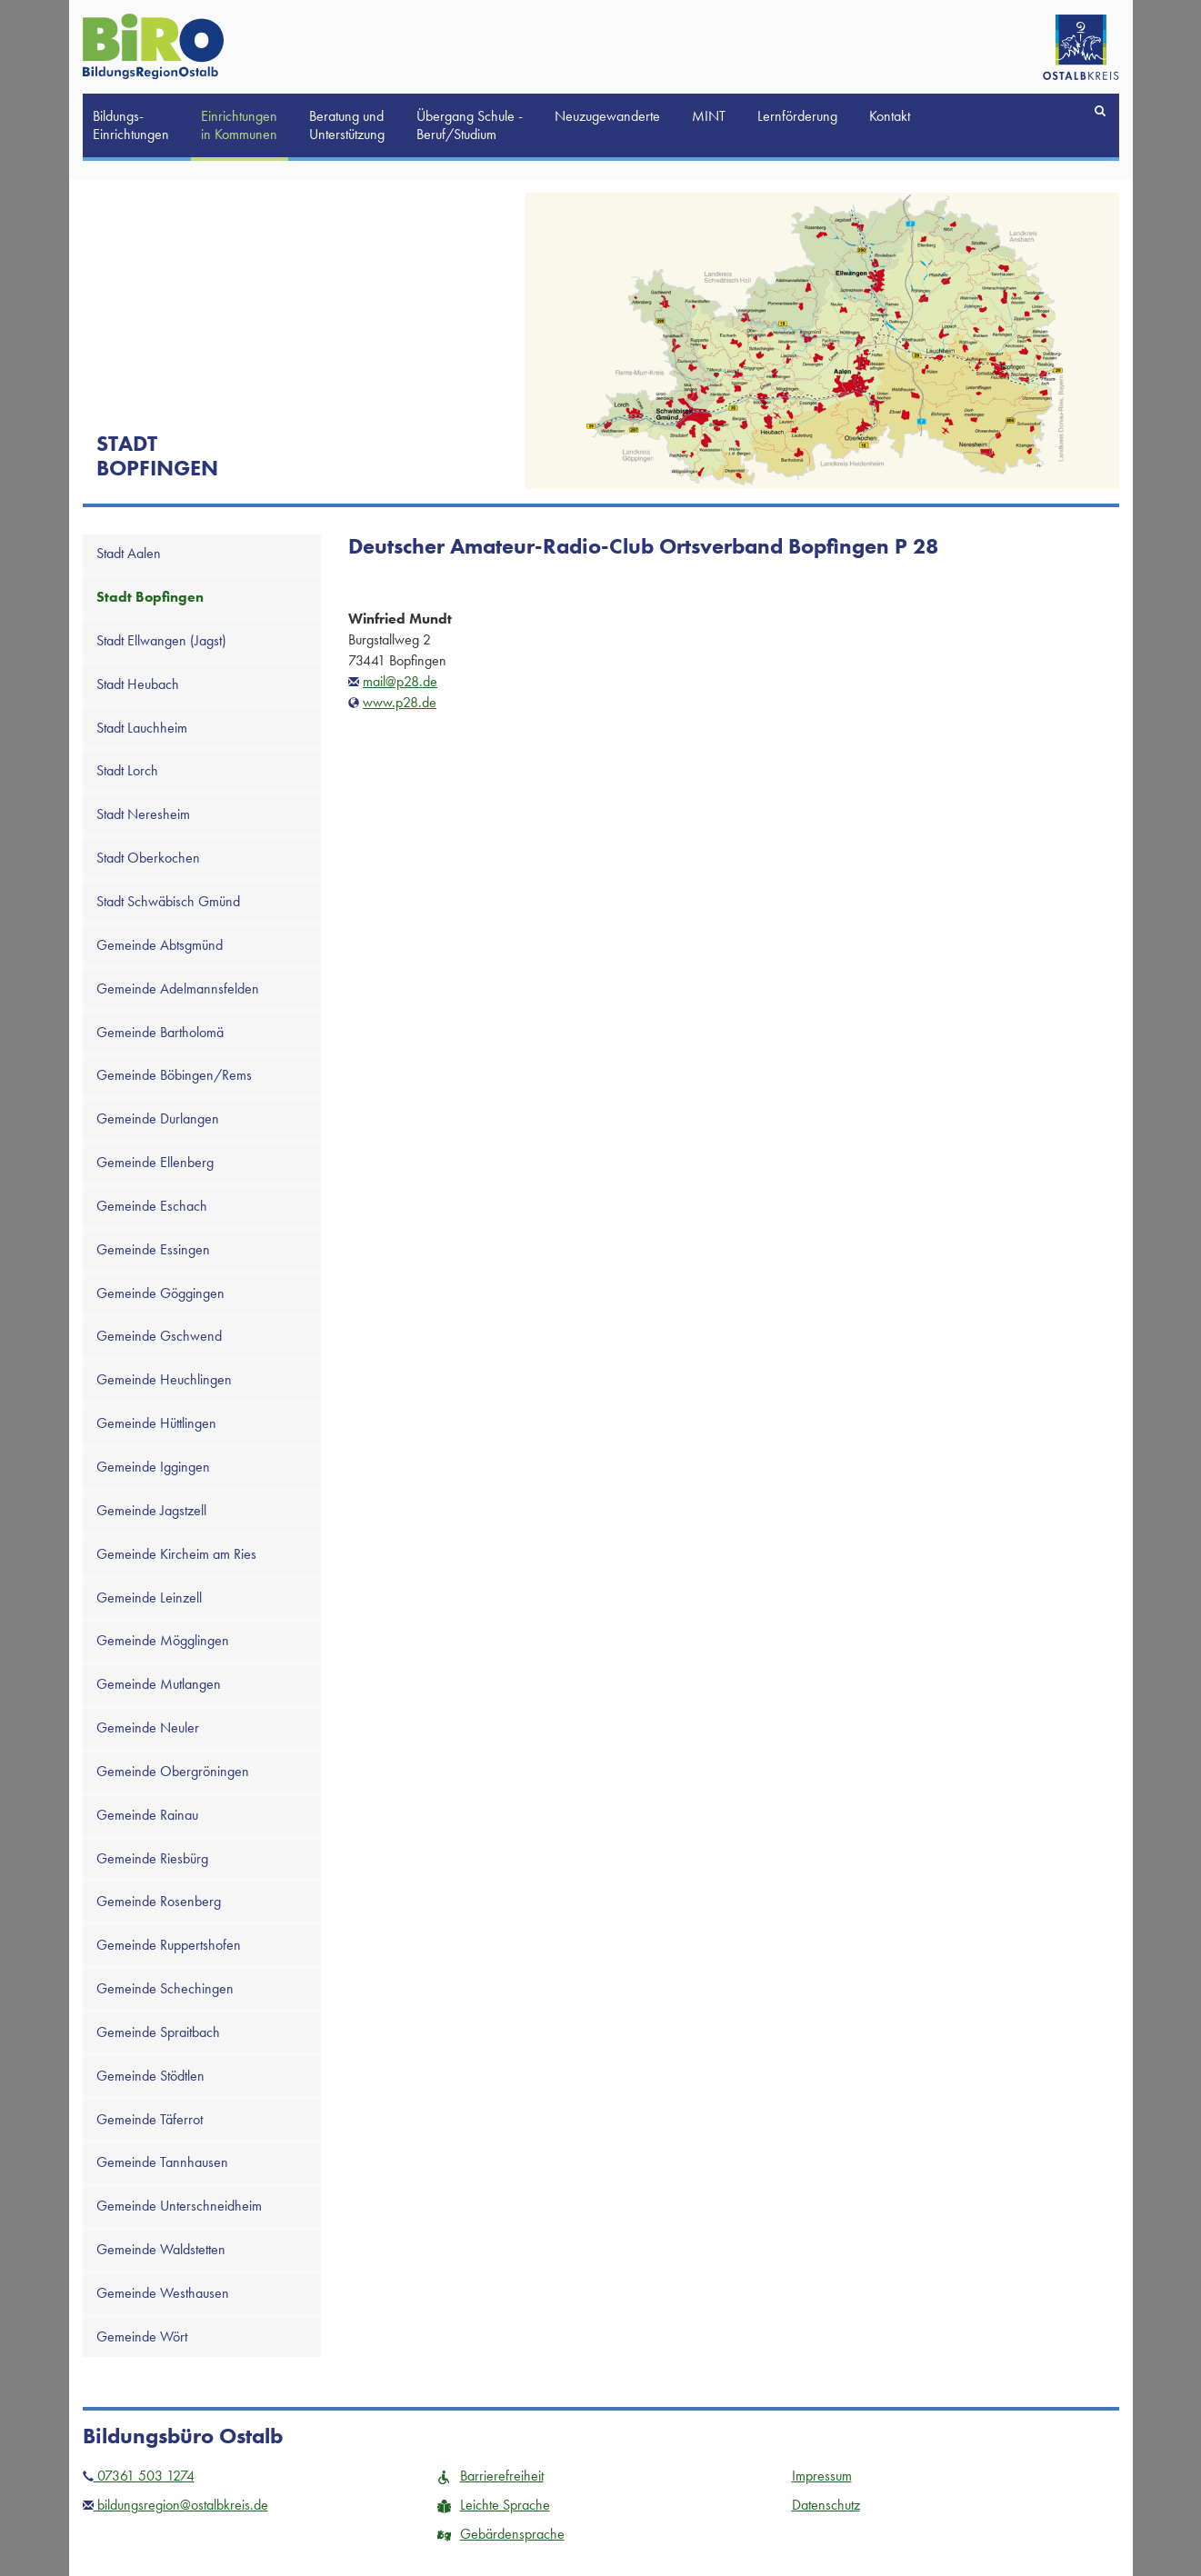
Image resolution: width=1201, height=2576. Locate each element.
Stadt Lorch (127, 770)
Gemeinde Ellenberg (155, 1162)
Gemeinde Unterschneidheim (179, 2205)
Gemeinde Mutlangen (158, 1683)
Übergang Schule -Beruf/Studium (469, 125)
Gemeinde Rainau (147, 1814)
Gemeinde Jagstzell (151, 1510)
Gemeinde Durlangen (157, 1118)
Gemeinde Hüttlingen (156, 1423)
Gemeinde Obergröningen (172, 1771)
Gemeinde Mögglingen (162, 1640)
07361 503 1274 (139, 2475)
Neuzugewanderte (607, 115)
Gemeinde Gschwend (159, 1335)
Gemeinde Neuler (147, 1727)
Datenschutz (826, 2504)
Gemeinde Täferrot (149, 2119)
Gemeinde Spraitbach (158, 2032)
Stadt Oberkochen (148, 857)
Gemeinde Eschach (151, 1205)
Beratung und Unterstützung (347, 125)
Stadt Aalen (128, 553)
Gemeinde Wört (141, 2336)
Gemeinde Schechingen (165, 1988)
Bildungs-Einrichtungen (131, 125)
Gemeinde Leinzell (149, 1597)
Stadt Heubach (137, 684)
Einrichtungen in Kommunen (239, 125)
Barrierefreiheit (490, 2475)
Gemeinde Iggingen (153, 1466)
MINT (709, 115)
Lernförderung (797, 115)
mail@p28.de (400, 681)
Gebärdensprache (501, 2533)
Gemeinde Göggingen (160, 1293)
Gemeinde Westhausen (162, 2292)
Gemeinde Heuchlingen (164, 1379)
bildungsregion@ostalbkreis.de (175, 2504)
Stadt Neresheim (143, 814)
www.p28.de (399, 702)
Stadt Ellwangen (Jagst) (161, 640)
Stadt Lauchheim (141, 727)
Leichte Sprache (493, 2504)
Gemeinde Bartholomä (160, 1032)
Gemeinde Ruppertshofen (168, 1944)
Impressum (822, 2475)
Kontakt (889, 115)
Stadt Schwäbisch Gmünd (168, 901)
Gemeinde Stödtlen (150, 2075)
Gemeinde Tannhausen (162, 2162)
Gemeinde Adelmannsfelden (177, 988)
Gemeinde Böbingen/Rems (174, 1074)
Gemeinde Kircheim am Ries (176, 1553)
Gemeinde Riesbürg (152, 1858)
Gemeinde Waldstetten (160, 2249)
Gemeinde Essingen (153, 1249)
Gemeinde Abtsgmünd (159, 944)
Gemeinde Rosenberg (158, 1901)
